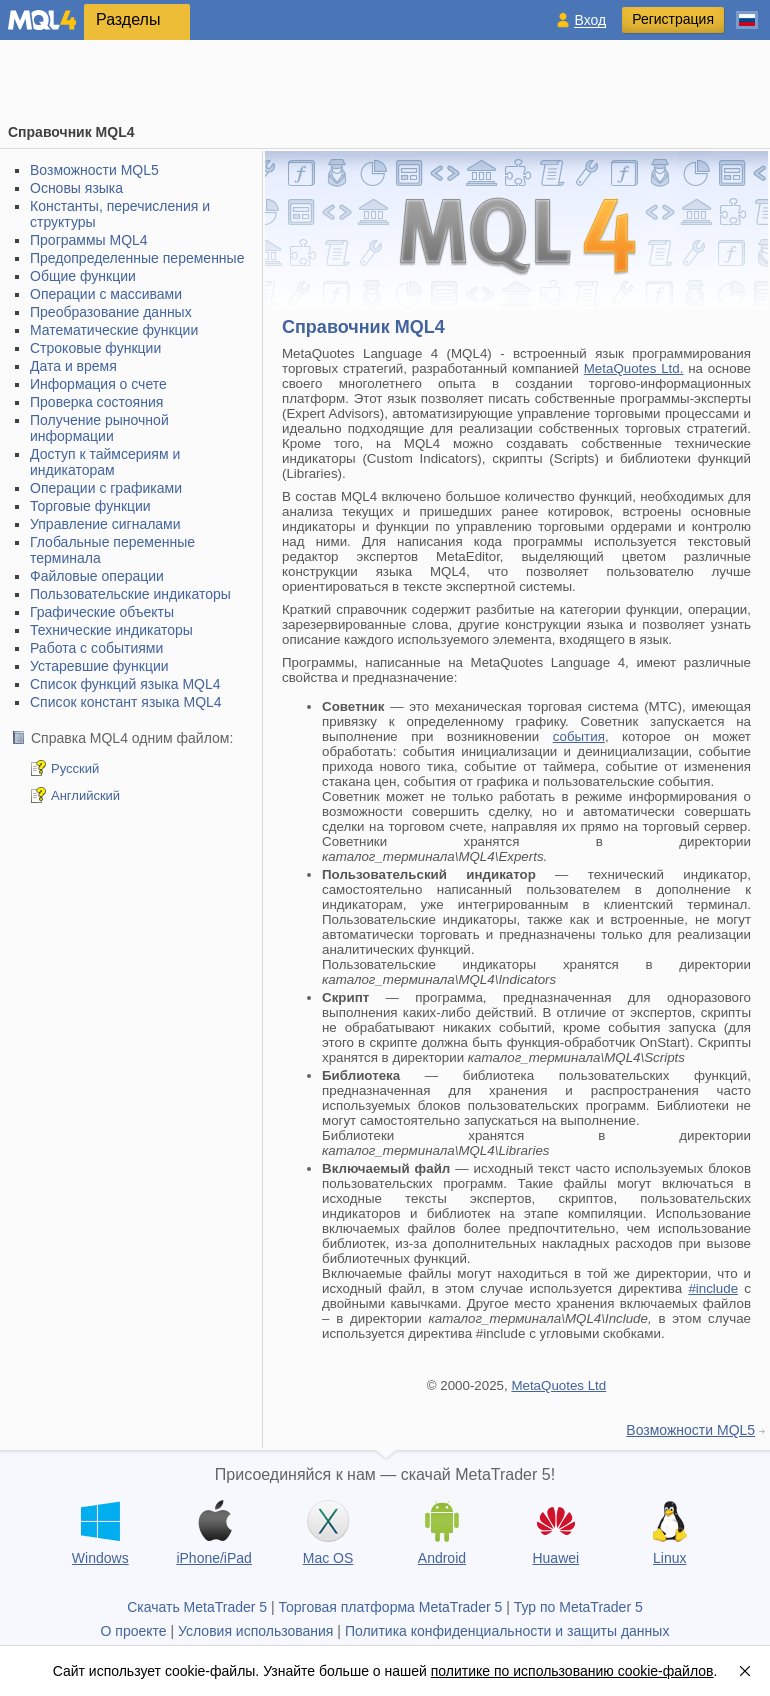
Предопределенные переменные (137, 258)
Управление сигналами (105, 524)
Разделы (128, 19)
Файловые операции (97, 576)
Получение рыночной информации (99, 428)
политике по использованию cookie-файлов (572, 1671)
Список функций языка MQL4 (125, 684)
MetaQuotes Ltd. (634, 368)
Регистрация (673, 19)
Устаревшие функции (99, 666)
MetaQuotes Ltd (558, 1385)
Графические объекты (102, 612)
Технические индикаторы (111, 630)
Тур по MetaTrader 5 (578, 1607)
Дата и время (73, 366)
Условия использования (255, 1631)
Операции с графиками (106, 488)
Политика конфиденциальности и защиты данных (507, 1631)
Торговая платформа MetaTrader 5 (391, 1607)
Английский (85, 795)
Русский (75, 768)
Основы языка (76, 188)
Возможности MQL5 (94, 170)
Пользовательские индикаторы (130, 594)
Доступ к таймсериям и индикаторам (105, 462)
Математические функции (114, 330)
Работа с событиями (96, 648)
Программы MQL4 (89, 240)
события (579, 736)
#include (713, 1288)
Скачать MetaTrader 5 (197, 1607)
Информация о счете (98, 384)
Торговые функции (90, 506)
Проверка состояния (96, 402)
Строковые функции (95, 348)
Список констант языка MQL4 (126, 702)
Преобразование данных (111, 312)
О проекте (134, 1631)
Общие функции (83, 276)
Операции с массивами (106, 294)
